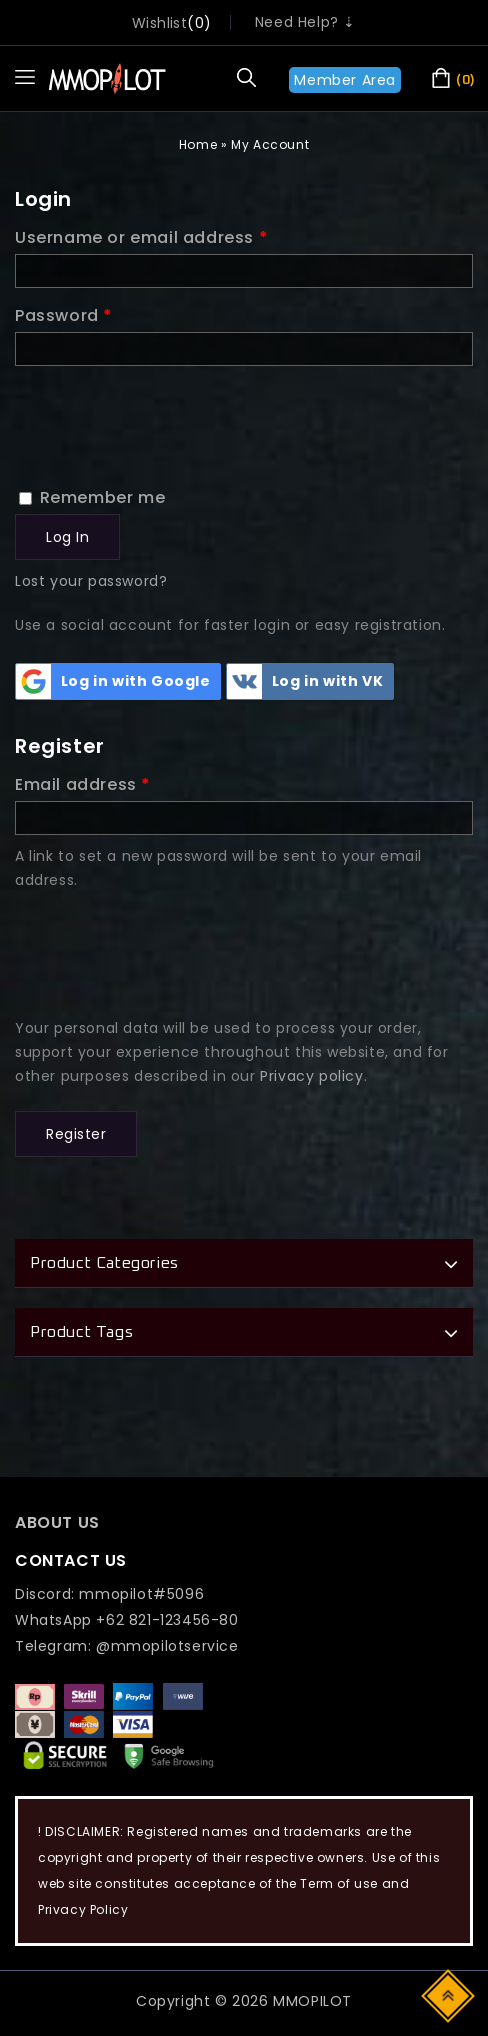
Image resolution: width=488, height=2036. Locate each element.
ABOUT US (57, 1522)
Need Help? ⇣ (305, 22)
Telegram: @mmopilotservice (127, 1646)
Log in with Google (113, 681)
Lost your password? (91, 581)
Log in (67, 537)
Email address (83, 784)
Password (64, 315)
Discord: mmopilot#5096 (109, 1594)
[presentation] (167, 414)
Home (198, 144)
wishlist (159, 23)
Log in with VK (305, 681)
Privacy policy (311, 1076)
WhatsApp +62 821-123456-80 (127, 1620)
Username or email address (141, 237)
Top (449, 1994)
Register (76, 1134)
